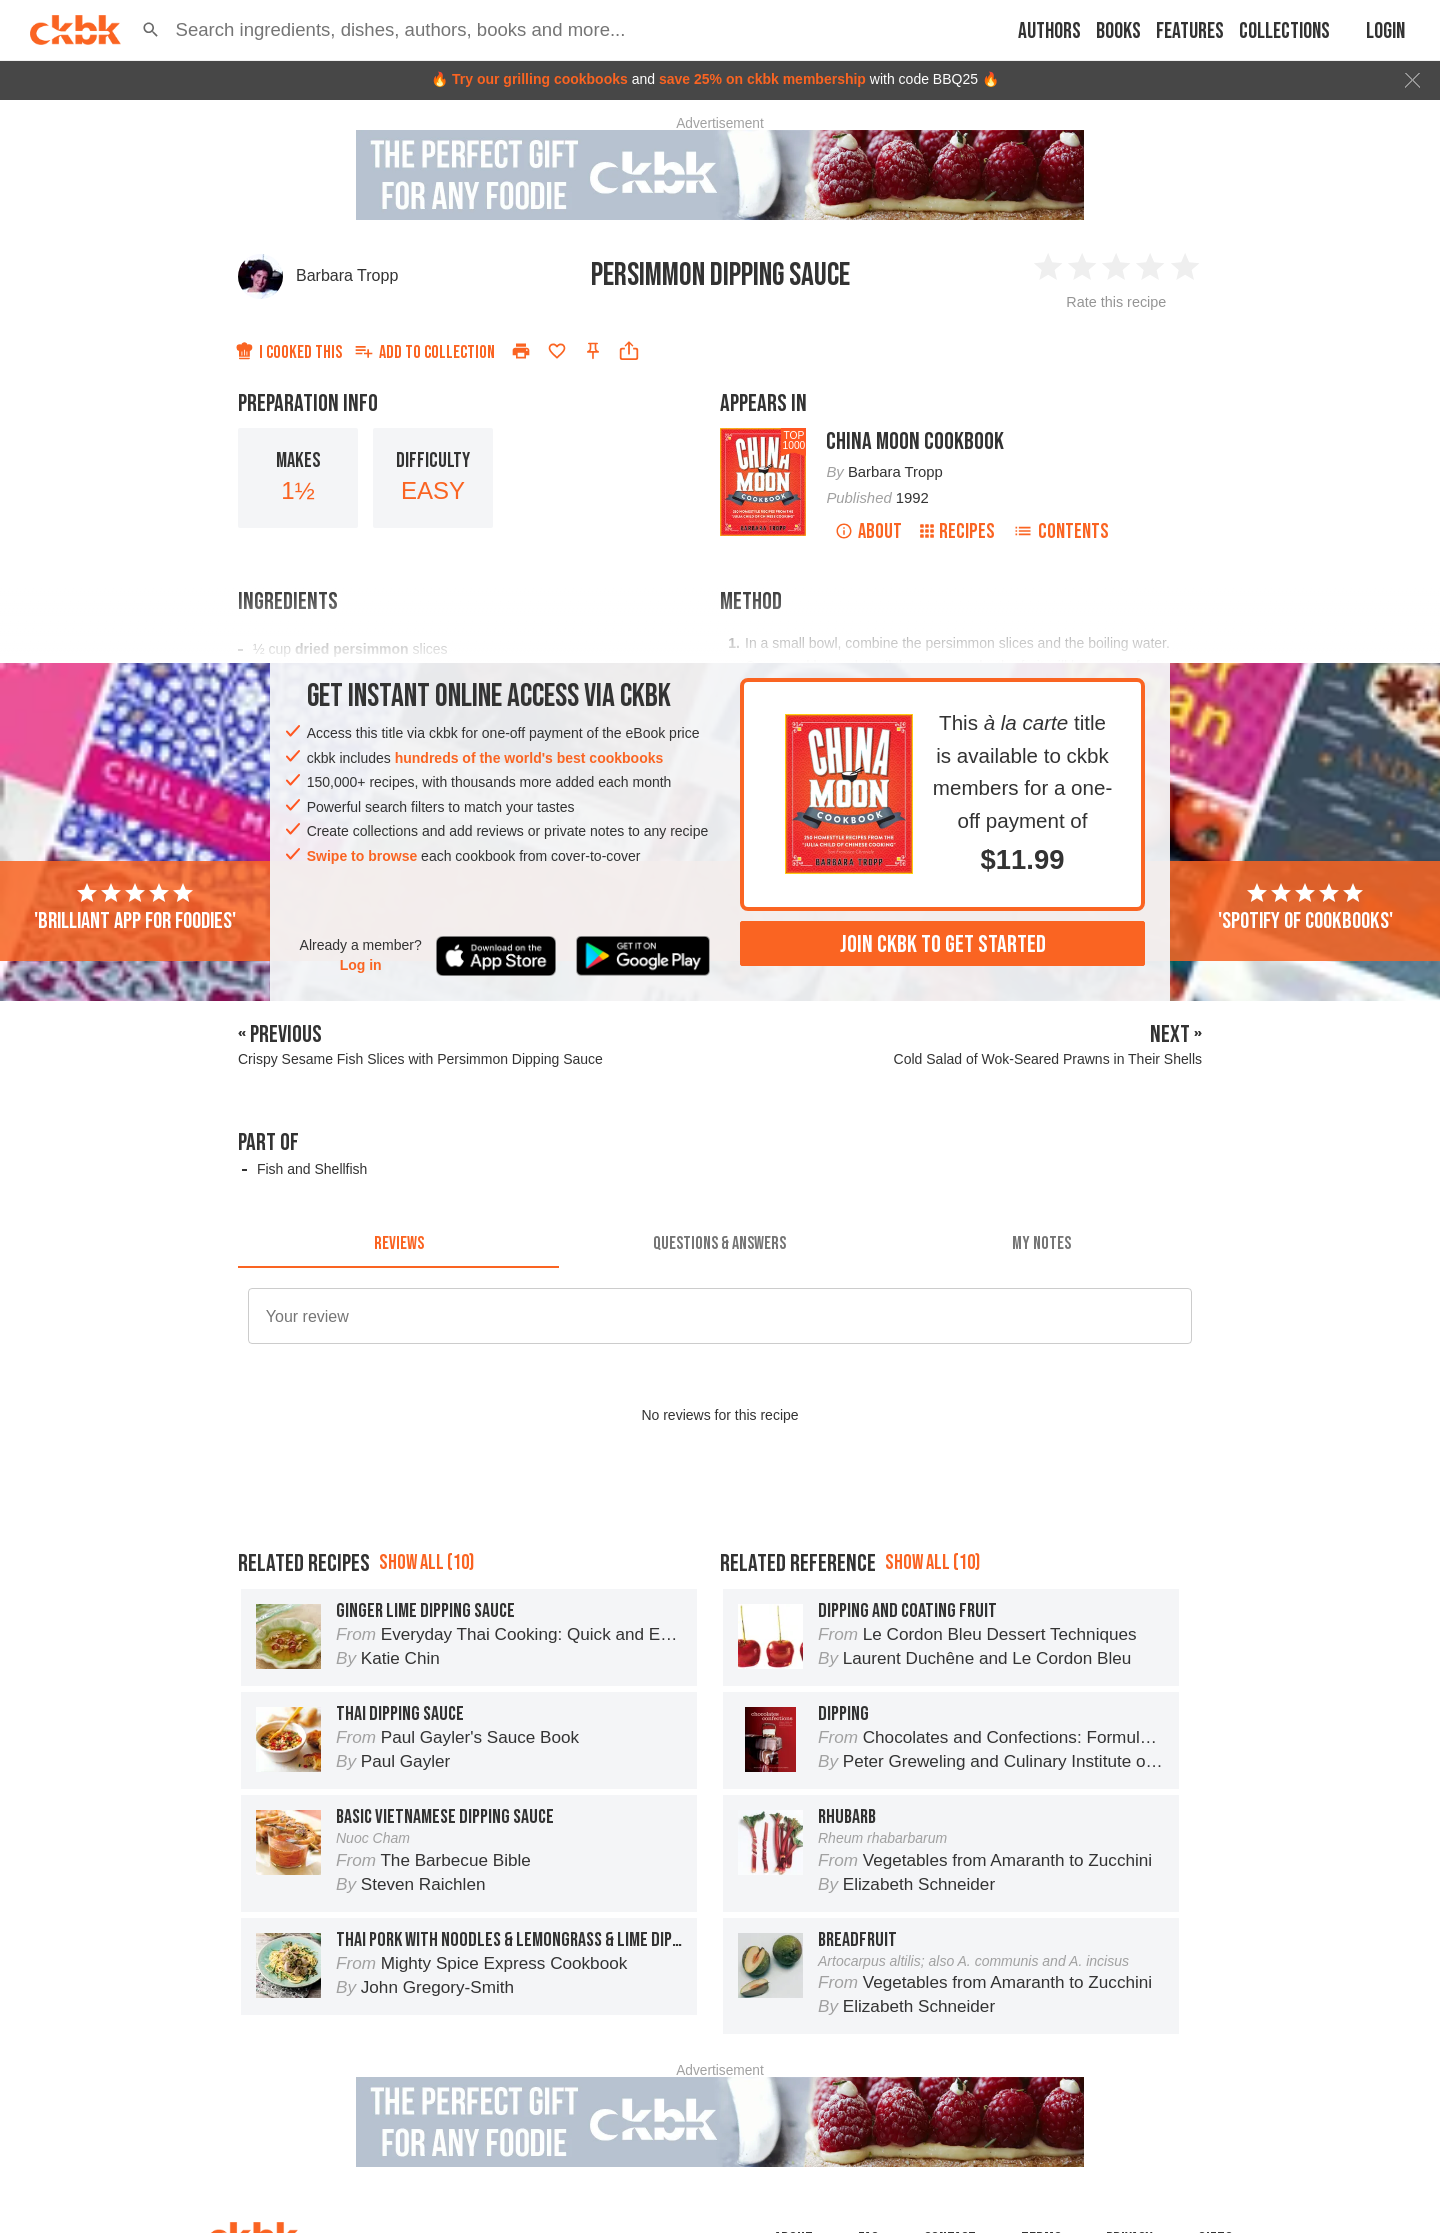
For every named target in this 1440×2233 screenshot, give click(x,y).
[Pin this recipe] (593, 351)
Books (1118, 31)
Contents (1061, 531)
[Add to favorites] (557, 351)
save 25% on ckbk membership (762, 79)
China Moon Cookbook (915, 441)
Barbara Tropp (347, 275)
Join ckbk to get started (943, 944)
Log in (361, 965)
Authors (1049, 31)
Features (1190, 31)
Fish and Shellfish (312, 1169)
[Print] (521, 351)
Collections (1284, 31)
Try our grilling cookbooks (540, 79)
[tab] (398, 1244)
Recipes (957, 531)
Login (1385, 31)
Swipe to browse (362, 856)
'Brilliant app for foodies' (135, 908)
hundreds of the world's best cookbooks (529, 758)
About (868, 531)
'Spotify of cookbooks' (1305, 908)
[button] (151, 30)
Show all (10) (426, 1562)
